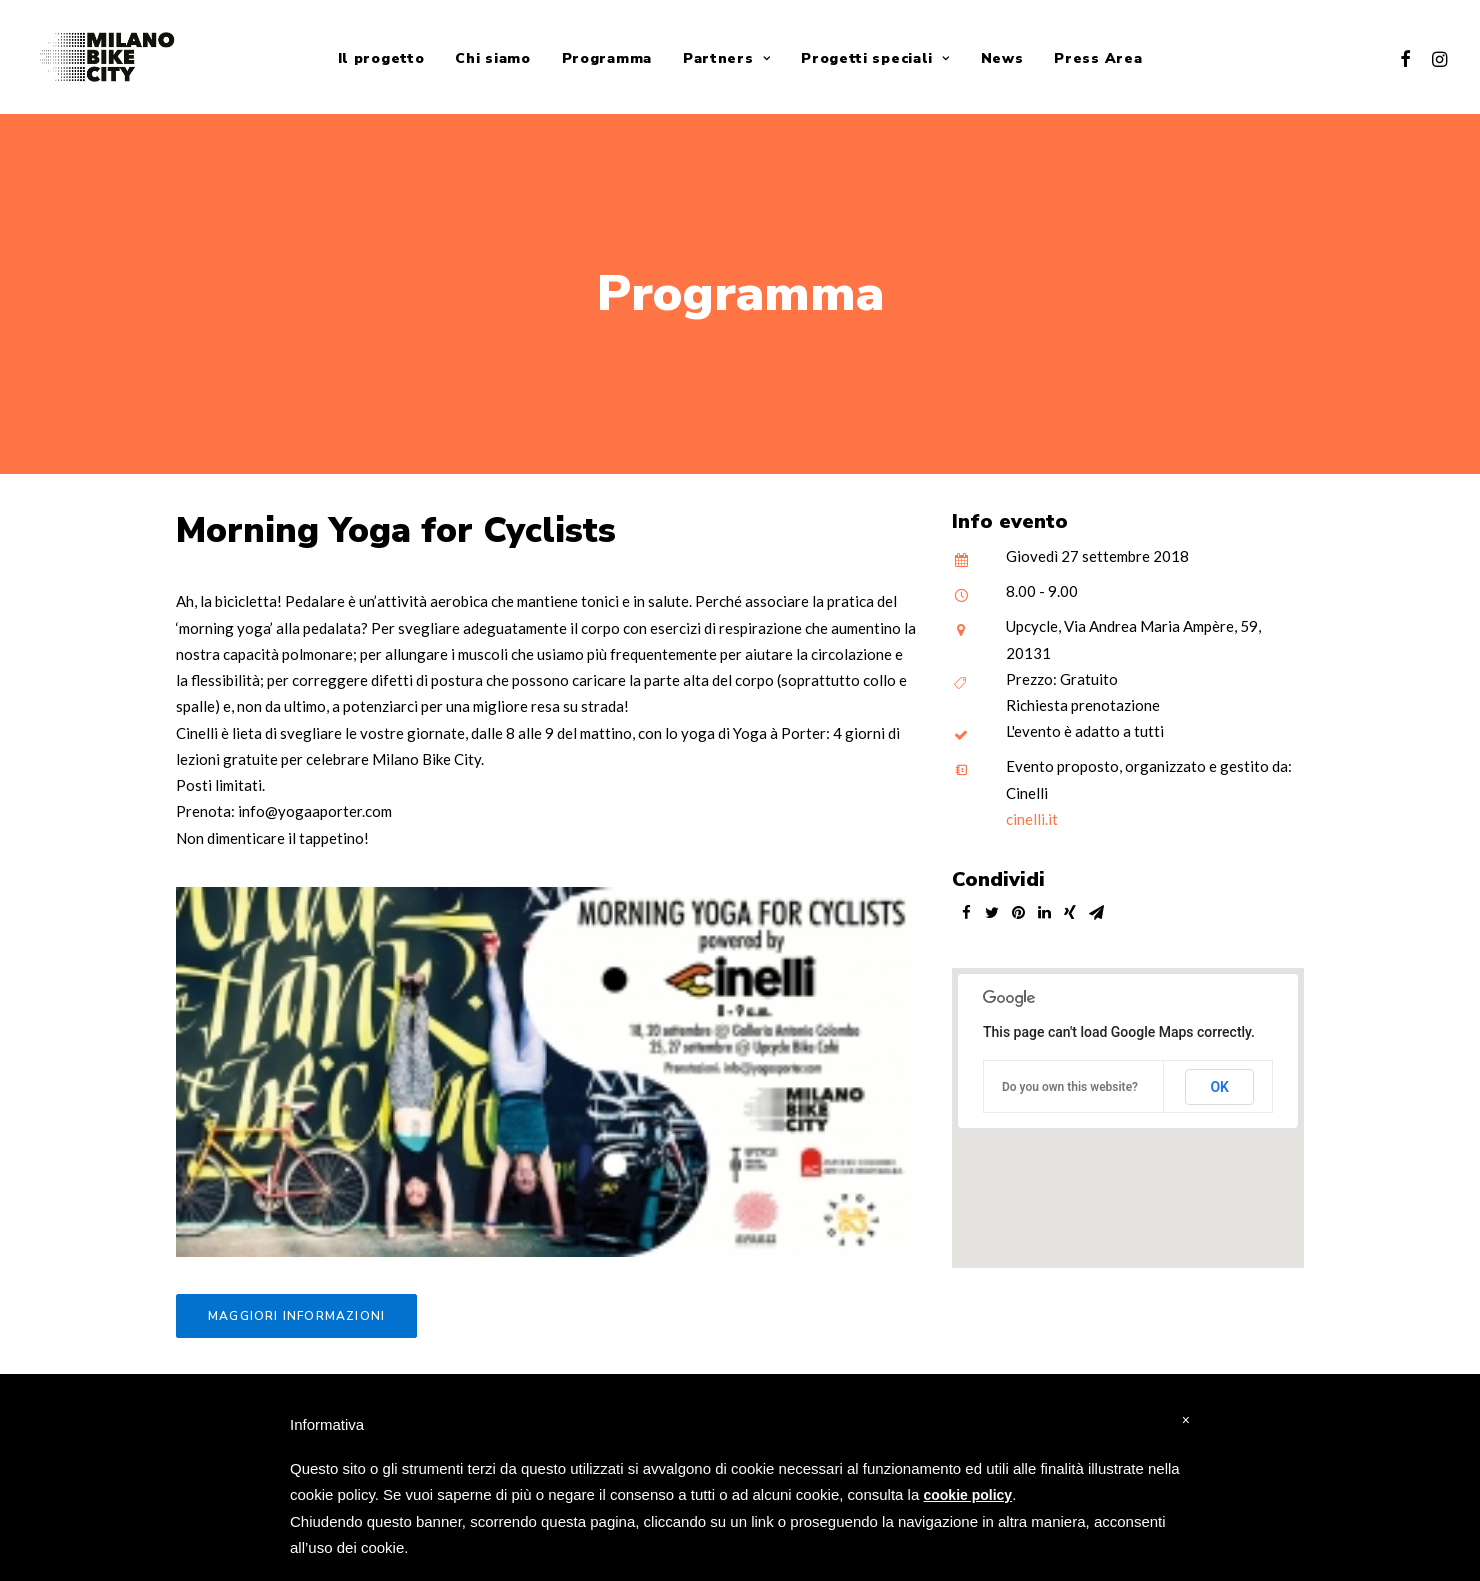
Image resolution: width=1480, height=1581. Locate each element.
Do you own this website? (1070, 1080)
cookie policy (967, 1495)
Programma (607, 58)
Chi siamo (492, 58)
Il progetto (381, 58)
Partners (726, 58)
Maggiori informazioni (296, 1309)
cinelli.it (1032, 812)
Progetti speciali (875, 58)
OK (1219, 1080)
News (1002, 58)
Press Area (1098, 58)
